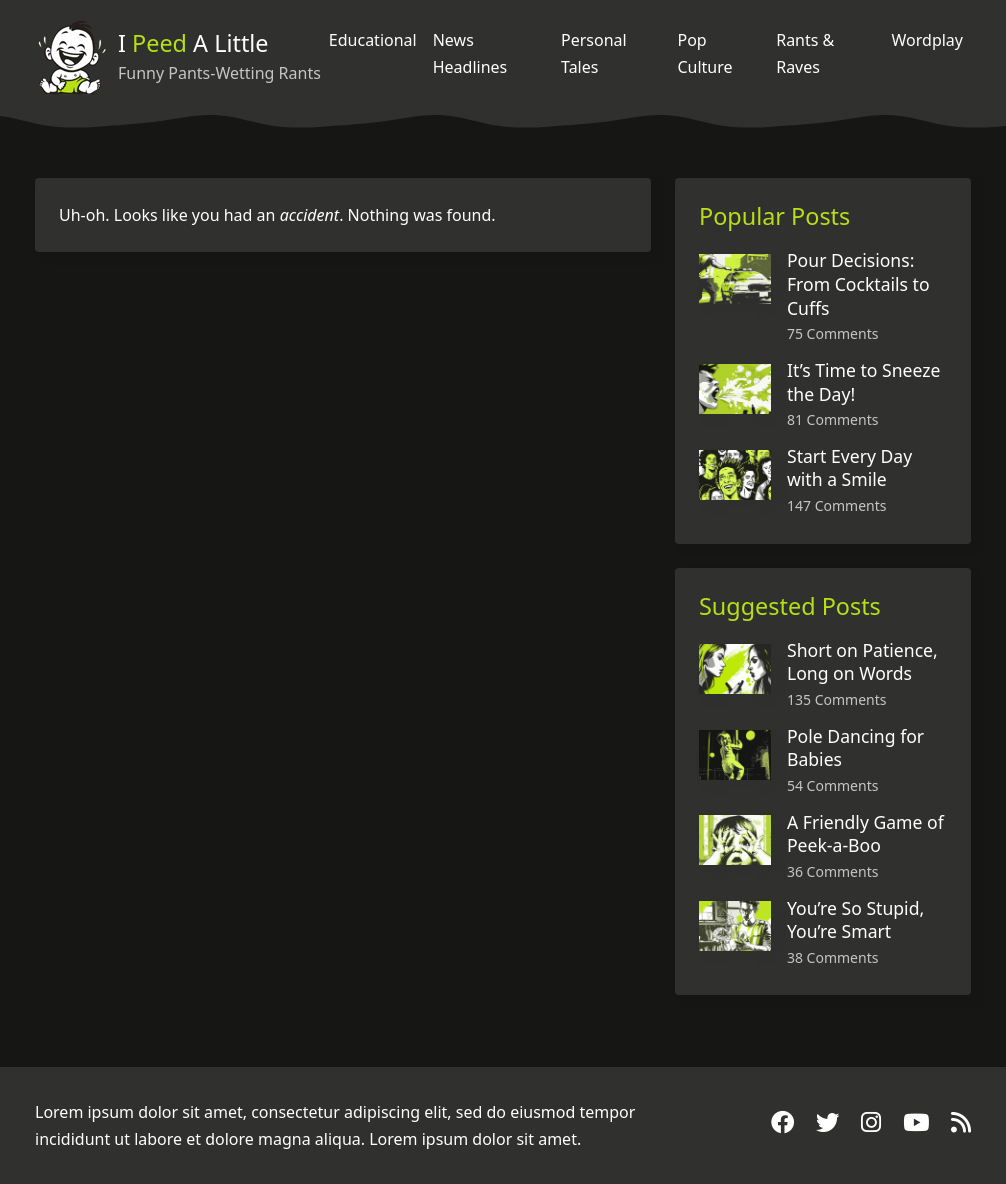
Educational (373, 40)
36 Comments (832, 871)
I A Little (193, 43)
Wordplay (927, 40)
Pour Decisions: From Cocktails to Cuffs (858, 283)
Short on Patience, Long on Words (862, 662)
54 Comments (832, 785)
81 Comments (832, 419)
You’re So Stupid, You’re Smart (855, 920)
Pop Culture (704, 53)
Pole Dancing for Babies (855, 748)
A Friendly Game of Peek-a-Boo (865, 834)
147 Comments (836, 505)
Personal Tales (594, 53)
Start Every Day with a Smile (849, 468)
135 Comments (836, 699)
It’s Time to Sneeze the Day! (863, 382)
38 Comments (832, 957)
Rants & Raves (805, 53)
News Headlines (470, 53)
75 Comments (832, 333)
